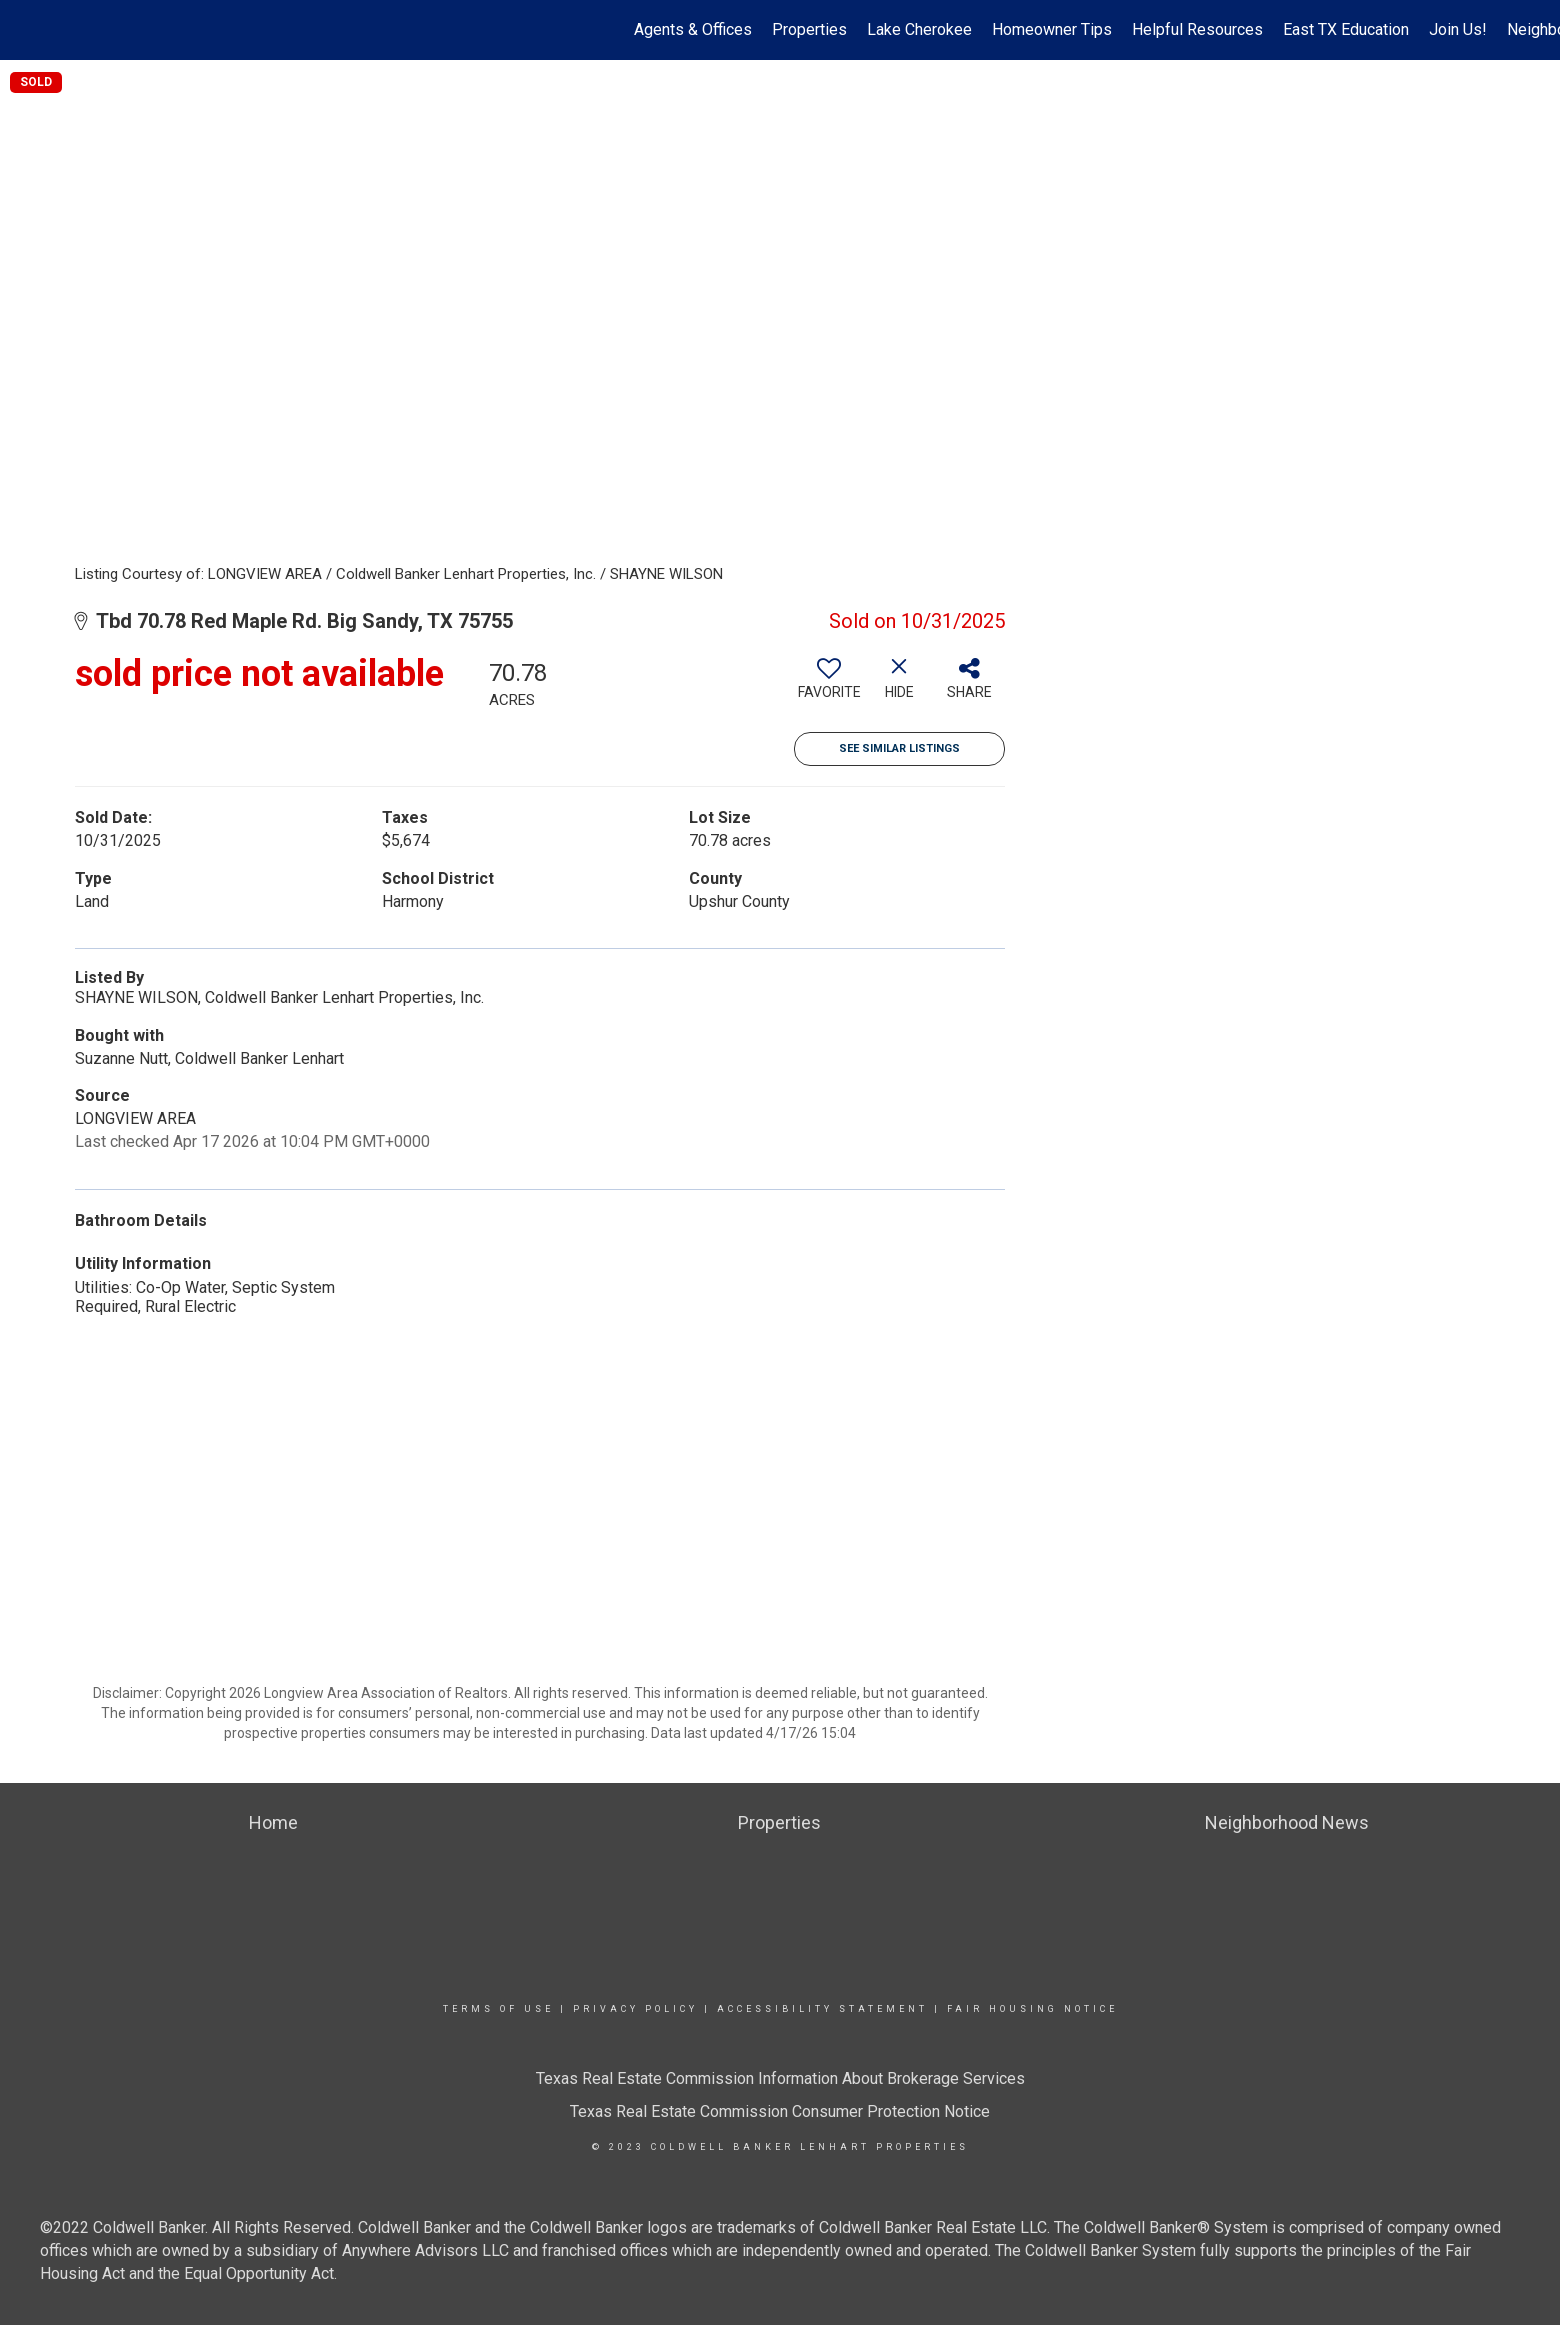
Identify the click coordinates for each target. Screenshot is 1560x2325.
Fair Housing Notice (1032, 2009)
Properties (809, 29)
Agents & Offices (693, 29)
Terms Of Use (498, 2009)
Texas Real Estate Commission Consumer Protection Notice (780, 2111)
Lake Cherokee (919, 29)
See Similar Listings (899, 748)
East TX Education (1346, 29)
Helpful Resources (1197, 29)
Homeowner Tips (1052, 29)
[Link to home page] (25, 30)
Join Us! (1458, 29)
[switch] (829, 686)
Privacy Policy (635, 2009)
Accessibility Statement (822, 2009)
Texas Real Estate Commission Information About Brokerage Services (780, 2078)
